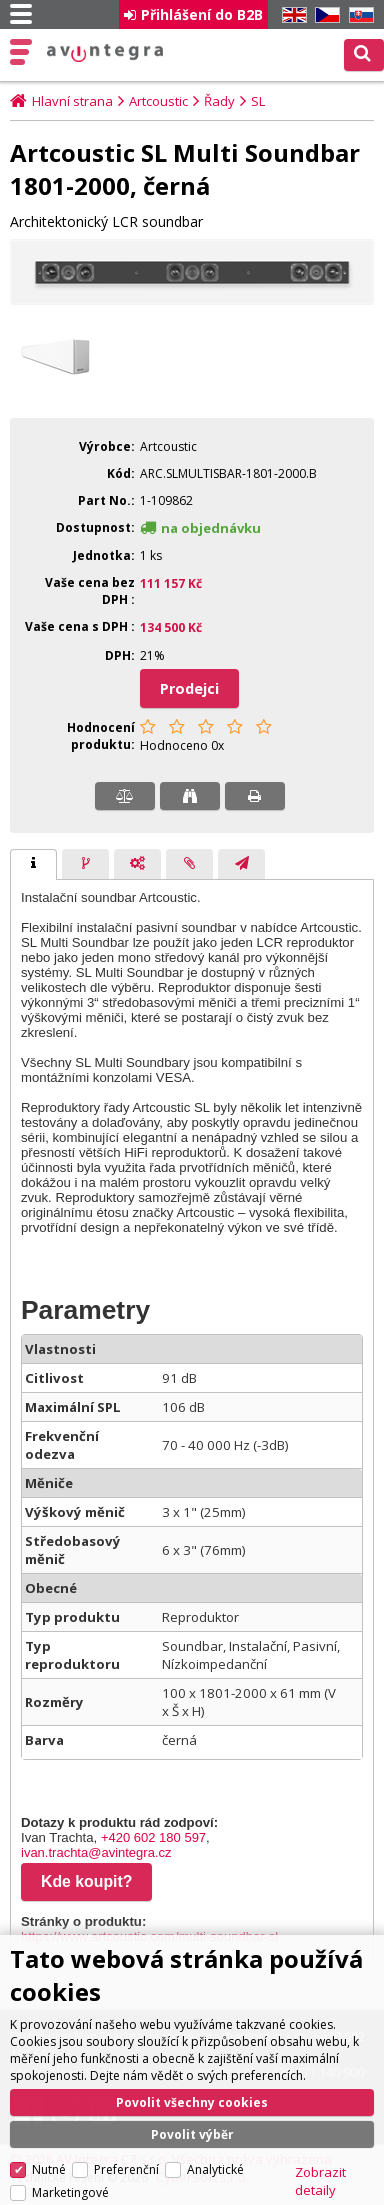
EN (291, 15)
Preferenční (126, 2120)
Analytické (215, 2120)
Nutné (49, 2120)
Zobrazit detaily (320, 2132)
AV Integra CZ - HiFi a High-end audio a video (105, 53)
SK (358, 15)
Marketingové (70, 2143)
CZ (324, 15)
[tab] (33, 865)
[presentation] (33, 865)
